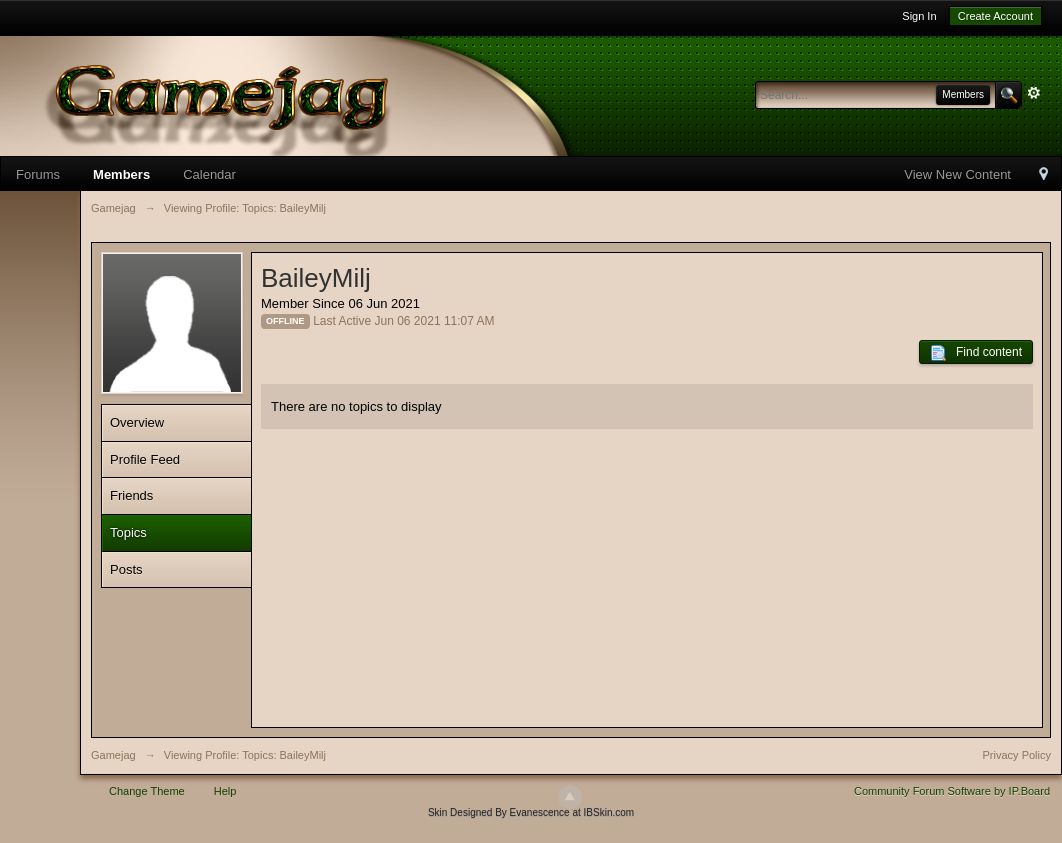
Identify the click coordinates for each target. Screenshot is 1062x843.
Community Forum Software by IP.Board (952, 791)
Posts (126, 569)
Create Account (995, 16)
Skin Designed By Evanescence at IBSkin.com (531, 812)
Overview (137, 422)
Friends (131, 495)
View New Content (957, 174)
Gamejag (113, 755)
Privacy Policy (1017, 755)
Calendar (209, 174)
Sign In (919, 16)
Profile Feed (145, 459)
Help (225, 791)
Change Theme (147, 791)
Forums (38, 174)
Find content (976, 353)
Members (121, 174)
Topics (128, 532)
